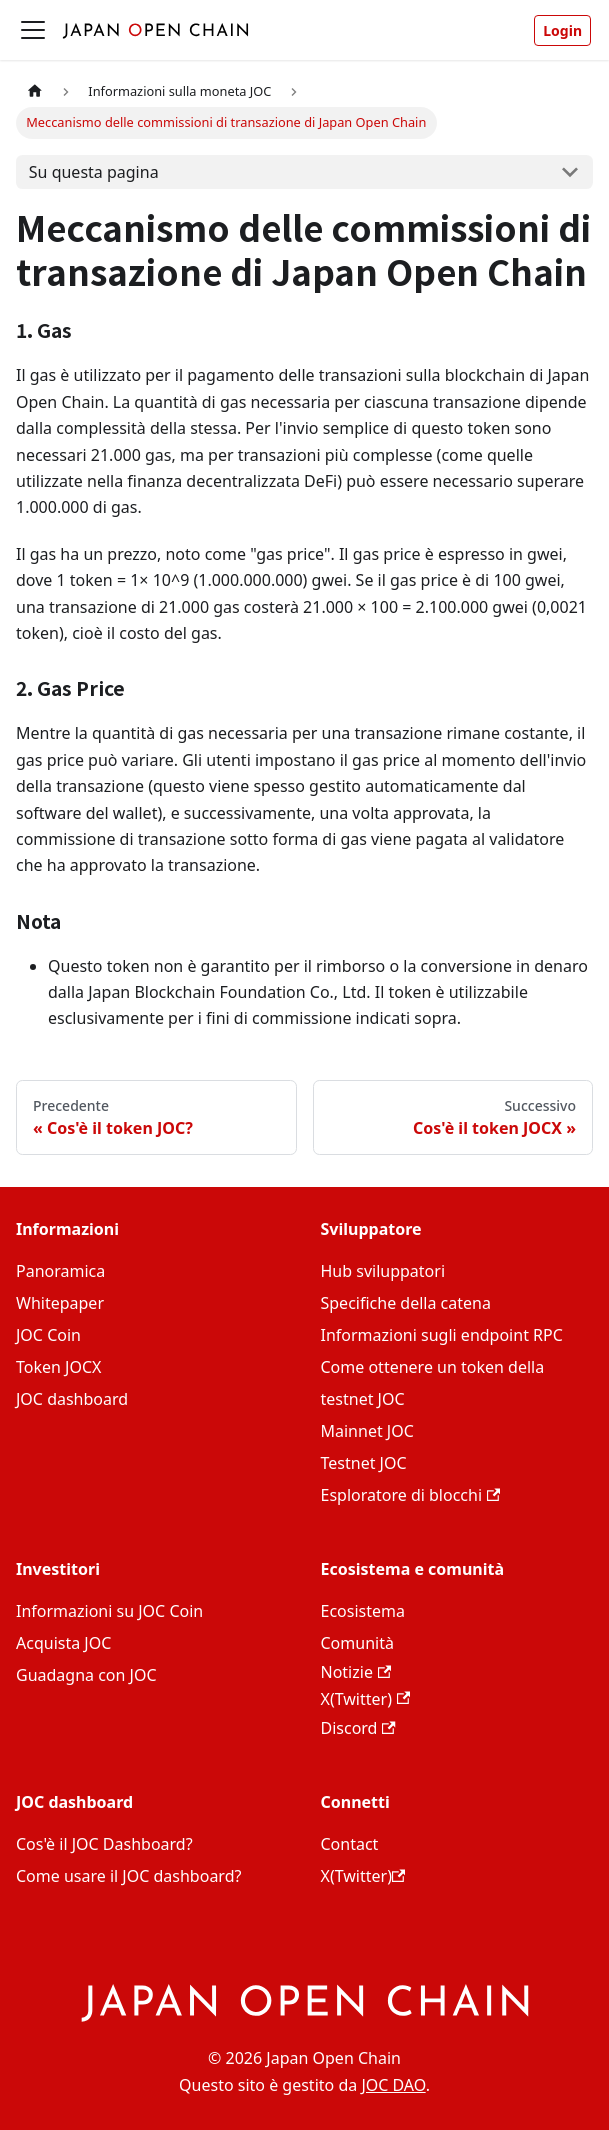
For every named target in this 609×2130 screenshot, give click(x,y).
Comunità (357, 1643)
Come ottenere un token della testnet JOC (433, 1383)
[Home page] (35, 91)
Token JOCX (58, 1367)
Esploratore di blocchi (411, 1495)
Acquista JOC (63, 1643)
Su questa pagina (94, 172)
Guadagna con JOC (86, 1675)
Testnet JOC (364, 1463)
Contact (350, 1844)
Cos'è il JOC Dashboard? (104, 1844)
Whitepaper (60, 1303)
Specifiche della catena (406, 1303)
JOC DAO (393, 2085)
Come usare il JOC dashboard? (128, 1876)
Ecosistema (363, 1611)
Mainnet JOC (367, 1431)
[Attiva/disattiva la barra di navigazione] (33, 30)
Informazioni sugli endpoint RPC (442, 1335)
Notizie (356, 1672)
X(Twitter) (366, 1699)
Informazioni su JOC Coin (109, 1611)
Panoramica (60, 1271)
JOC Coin (48, 1335)
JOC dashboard (72, 1399)
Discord (358, 1728)
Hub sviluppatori (383, 1271)
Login (562, 30)
